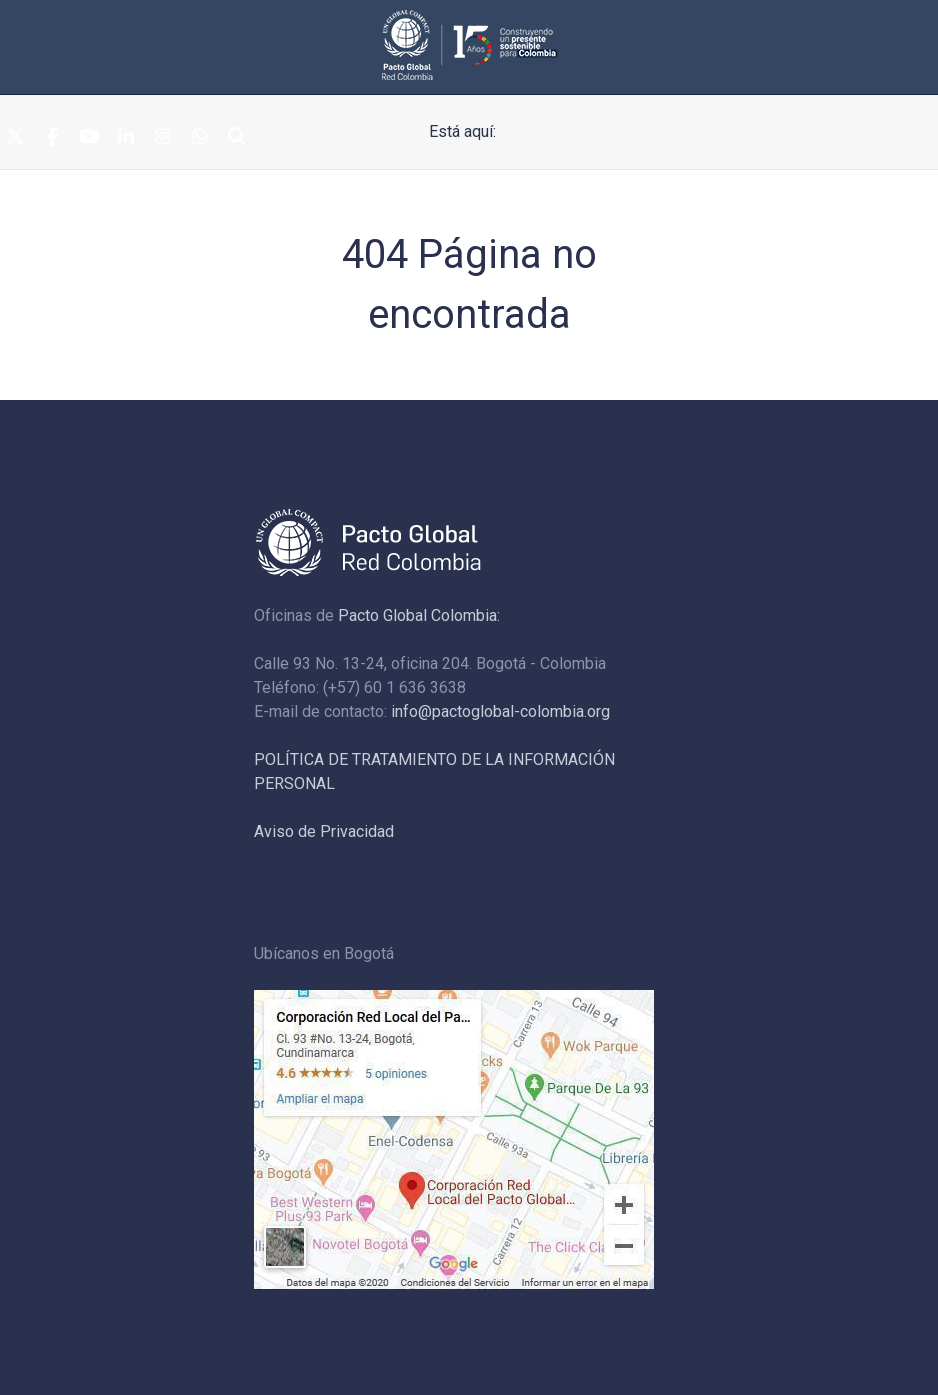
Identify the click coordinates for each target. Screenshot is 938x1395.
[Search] (237, 138)
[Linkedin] (126, 138)
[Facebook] (52, 138)
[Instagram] (163, 138)
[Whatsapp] (200, 138)
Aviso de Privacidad (324, 831)
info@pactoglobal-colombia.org (500, 711)
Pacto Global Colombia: (419, 615)
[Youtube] (89, 138)
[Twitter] (15, 138)
